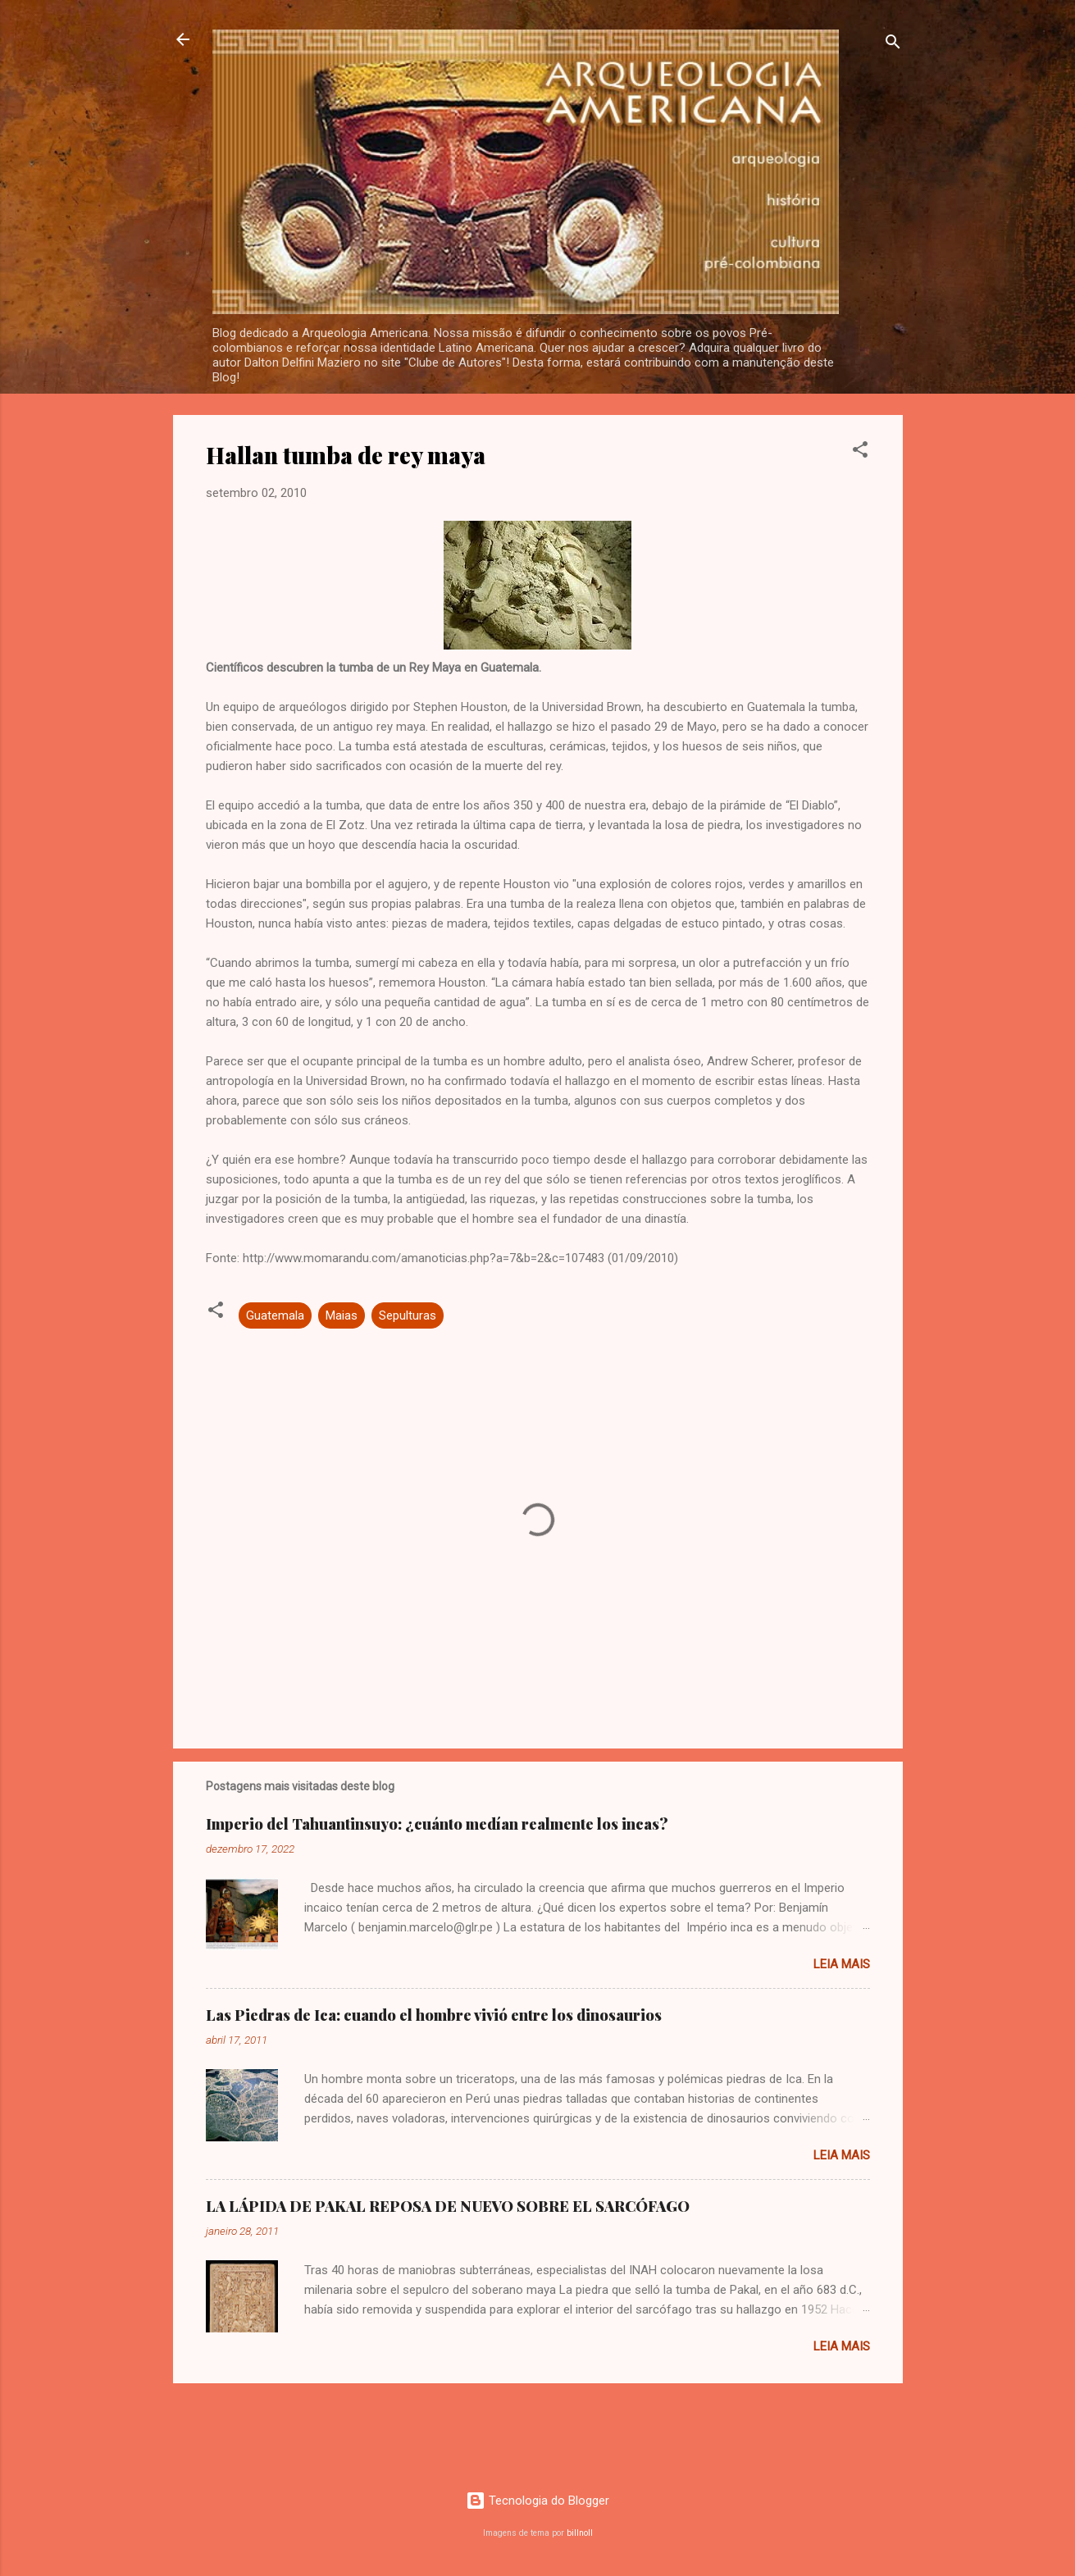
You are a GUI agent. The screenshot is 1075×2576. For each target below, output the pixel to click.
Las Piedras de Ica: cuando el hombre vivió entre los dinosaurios (434, 2015)
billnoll (580, 2533)
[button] (860, 452)
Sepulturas (407, 1315)
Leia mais (841, 1964)
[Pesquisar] (893, 45)
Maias (342, 1315)
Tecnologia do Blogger (537, 2500)
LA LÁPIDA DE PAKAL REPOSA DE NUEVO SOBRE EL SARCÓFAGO (448, 2206)
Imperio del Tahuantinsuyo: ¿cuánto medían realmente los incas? (437, 1824)
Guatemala (275, 1315)
